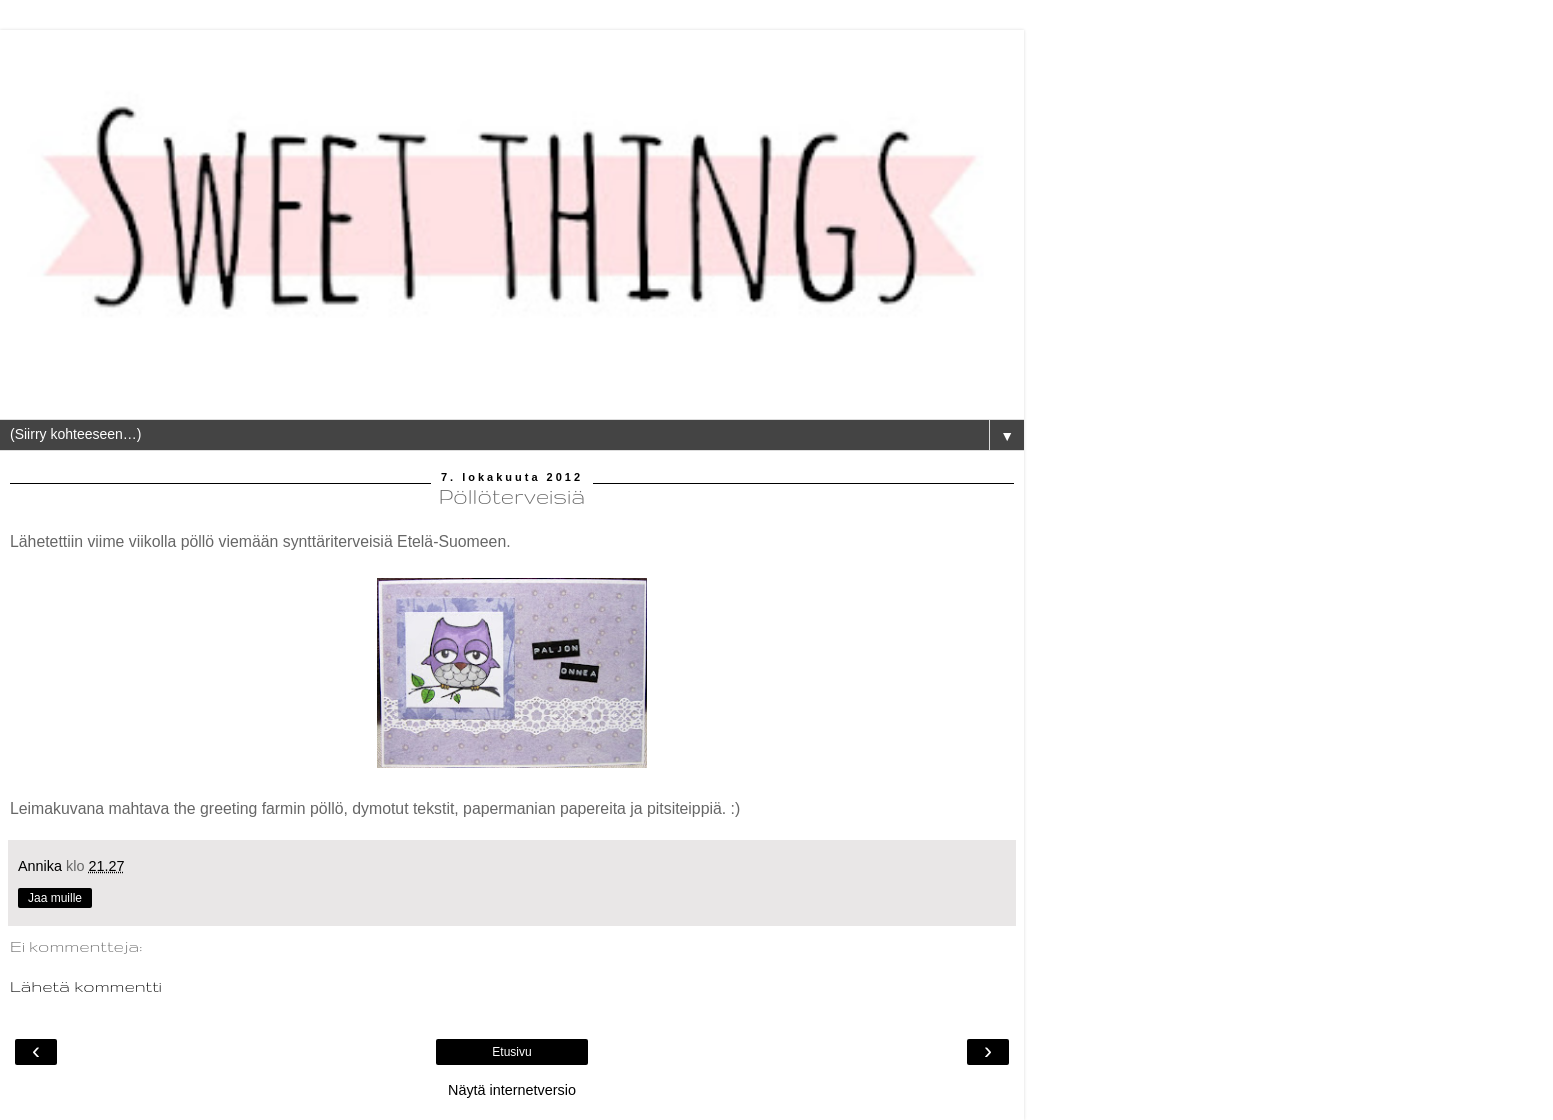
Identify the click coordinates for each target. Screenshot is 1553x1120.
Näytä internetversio (512, 1090)
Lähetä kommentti (86, 986)
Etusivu (511, 1052)
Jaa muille (55, 898)
